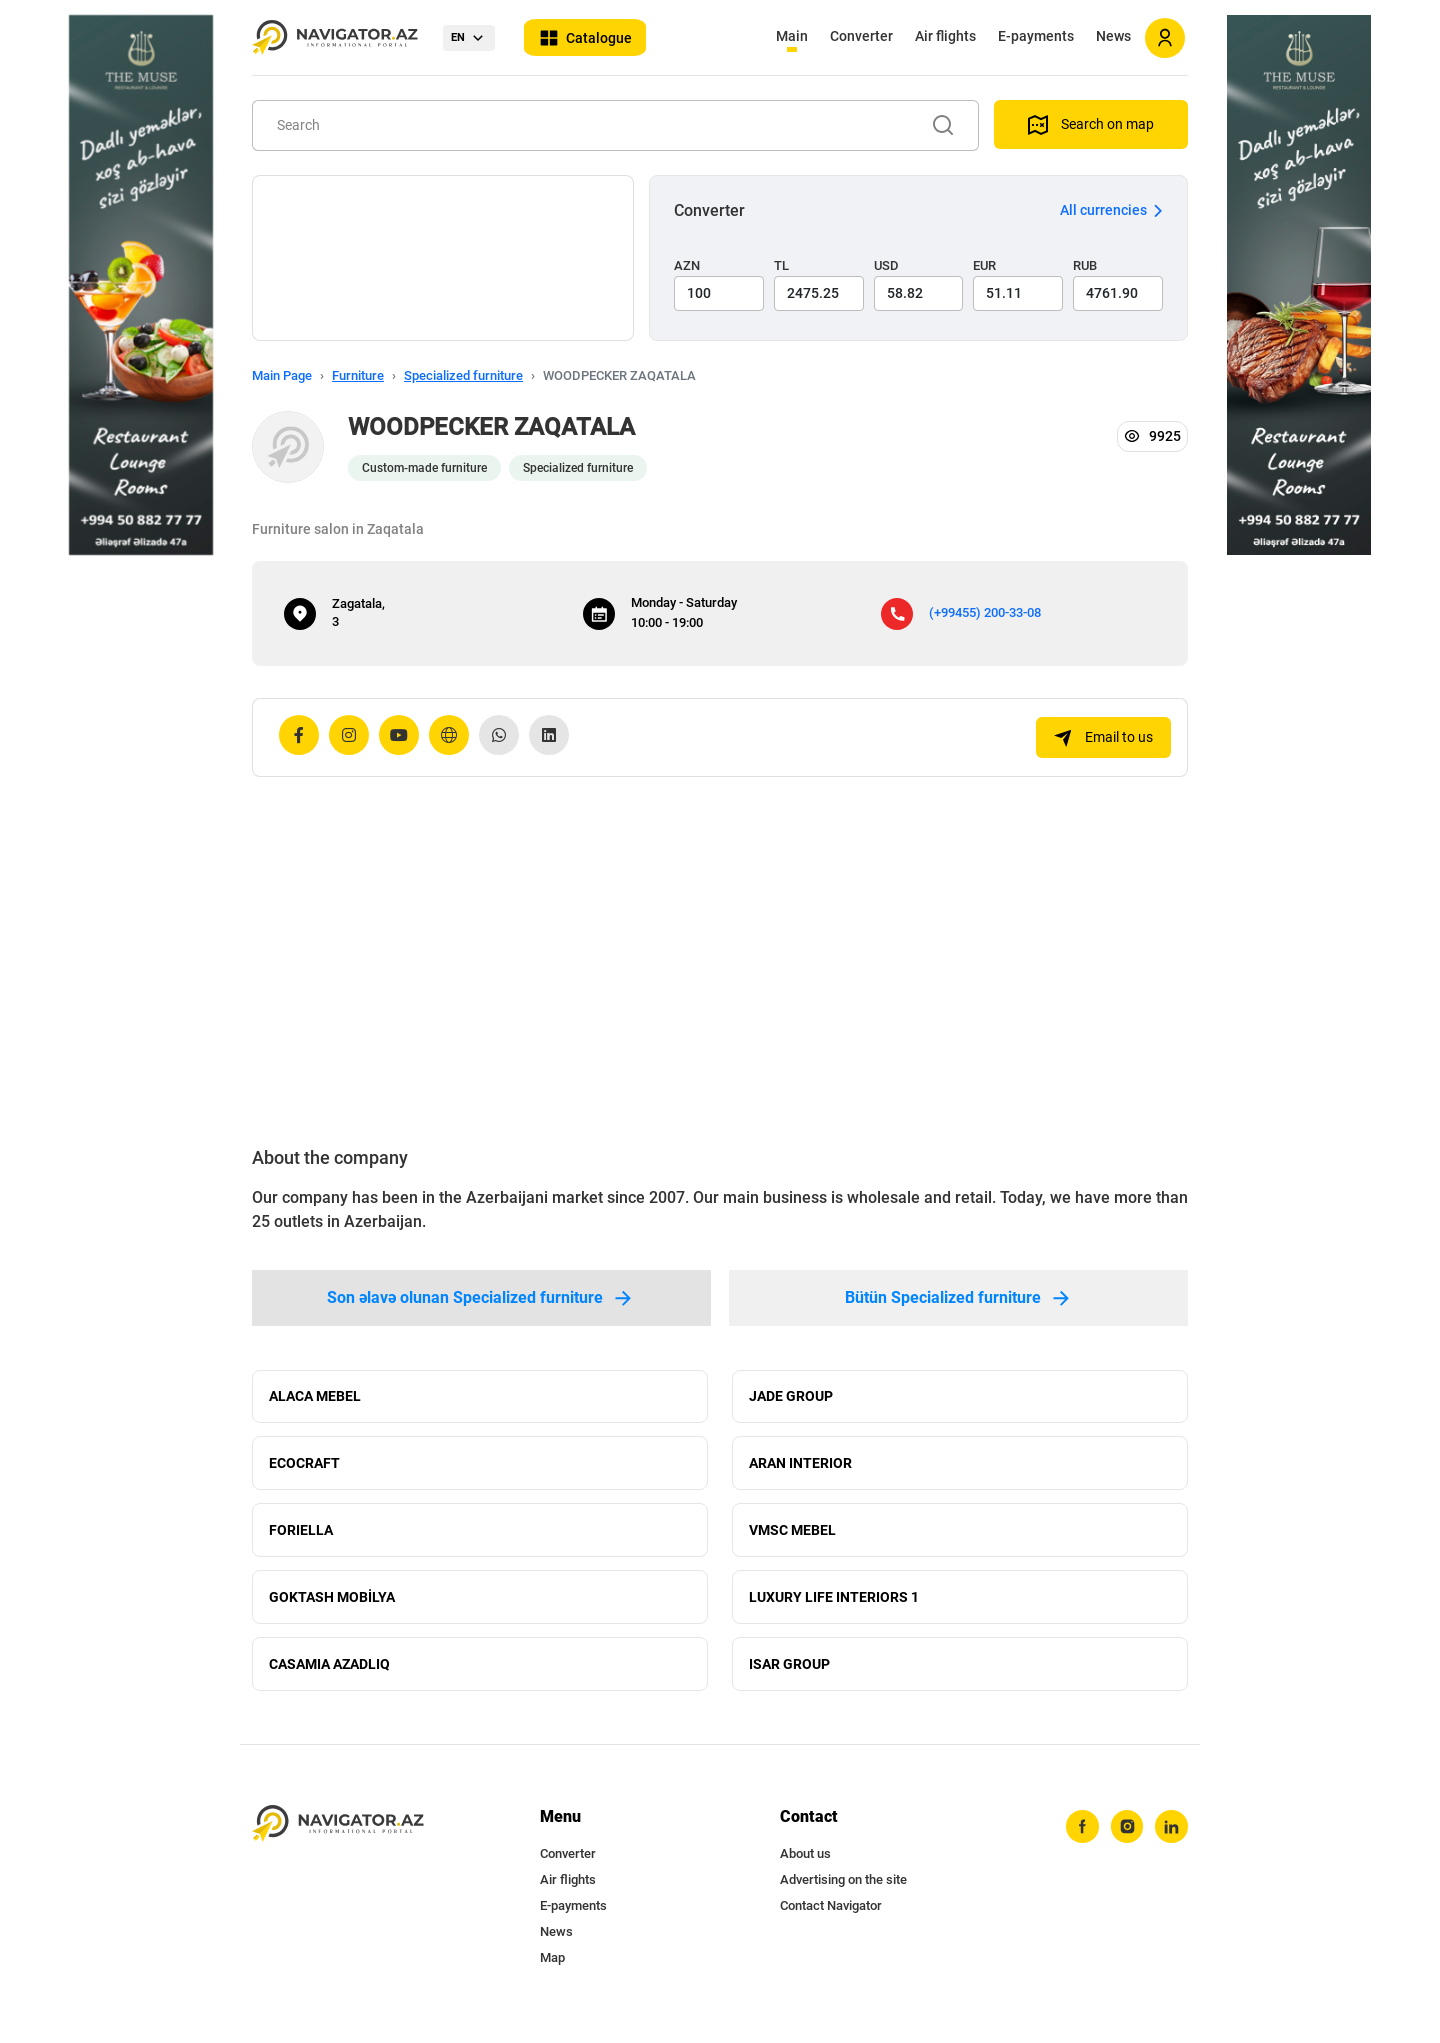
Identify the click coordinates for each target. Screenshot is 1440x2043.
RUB (1085, 265)
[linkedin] (1171, 1843)
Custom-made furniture (424, 468)
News (1113, 36)
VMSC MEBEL (792, 1538)
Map (552, 1973)
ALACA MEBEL (315, 1398)
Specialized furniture (463, 375)
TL (781, 265)
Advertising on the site (843, 1895)
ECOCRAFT (304, 1468)
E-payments (1036, 36)
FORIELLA (301, 1538)
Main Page (282, 375)
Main (792, 36)
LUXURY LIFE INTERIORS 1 (834, 1608)
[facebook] (1079, 1843)
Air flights (945, 36)
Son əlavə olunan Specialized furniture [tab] (481, 1298)
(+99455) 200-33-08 (985, 612)
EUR (984, 265)
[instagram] (1125, 1843)
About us (805, 1869)
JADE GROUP (791, 1398)
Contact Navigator (831, 1921)
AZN (687, 265)
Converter (861, 36)
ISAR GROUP (789, 1678)
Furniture (358, 375)
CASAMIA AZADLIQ (329, 1678)
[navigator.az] (338, 1839)
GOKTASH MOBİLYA (332, 1608)
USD (886, 265)
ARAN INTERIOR (800, 1468)
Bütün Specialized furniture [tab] (959, 1298)
